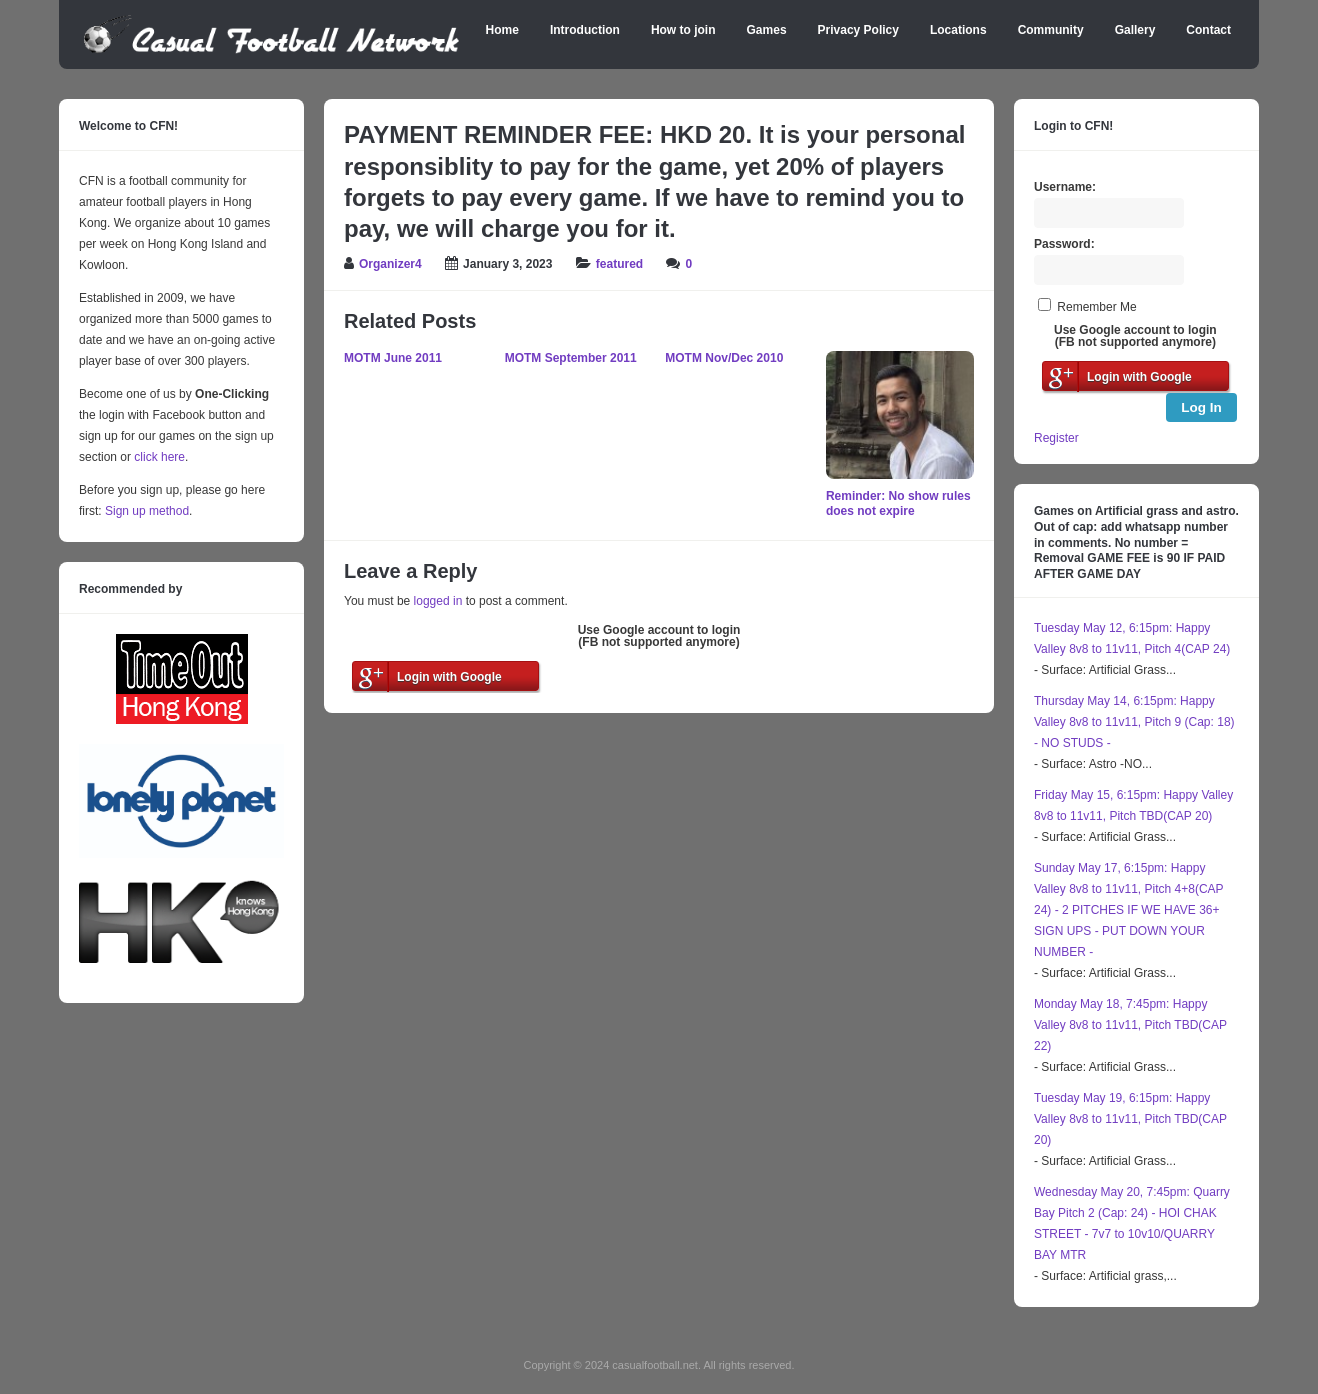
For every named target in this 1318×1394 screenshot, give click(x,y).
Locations (958, 30)
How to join (683, 30)
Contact (1208, 30)
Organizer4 (390, 264)
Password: (1064, 244)
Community (1051, 30)
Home (502, 30)
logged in (438, 601)
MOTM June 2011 (393, 358)
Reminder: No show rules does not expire (898, 504)
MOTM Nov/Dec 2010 (724, 358)
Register (1056, 438)
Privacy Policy (858, 30)
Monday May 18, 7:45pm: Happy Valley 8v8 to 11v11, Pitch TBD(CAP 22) (1130, 1025)
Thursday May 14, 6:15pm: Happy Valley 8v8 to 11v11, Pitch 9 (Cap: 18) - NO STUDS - (1134, 722)
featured (619, 264)
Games (767, 30)
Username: (1065, 187)
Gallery (1135, 30)
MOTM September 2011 (571, 358)
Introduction (585, 30)
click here (159, 457)
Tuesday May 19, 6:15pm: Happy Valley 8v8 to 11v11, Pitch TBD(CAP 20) (1130, 1119)
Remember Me (1096, 307)
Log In (1201, 407)
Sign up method (145, 511)
